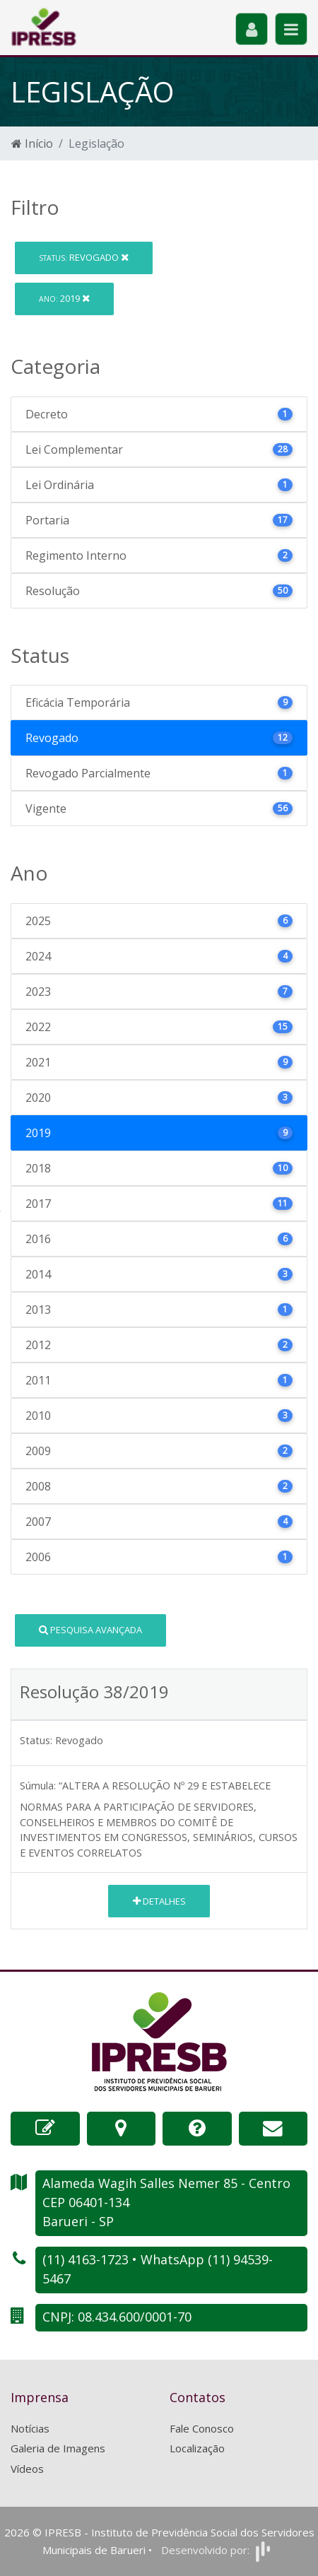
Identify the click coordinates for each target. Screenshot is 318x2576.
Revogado (84, 257)
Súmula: (38, 1785)
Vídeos (27, 2469)
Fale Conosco (202, 2428)
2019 (64, 298)
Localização (197, 2448)
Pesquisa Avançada (90, 1629)
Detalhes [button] (159, 1901)
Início (32, 143)
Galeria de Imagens (58, 2448)
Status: (36, 1740)
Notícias (30, 2428)
